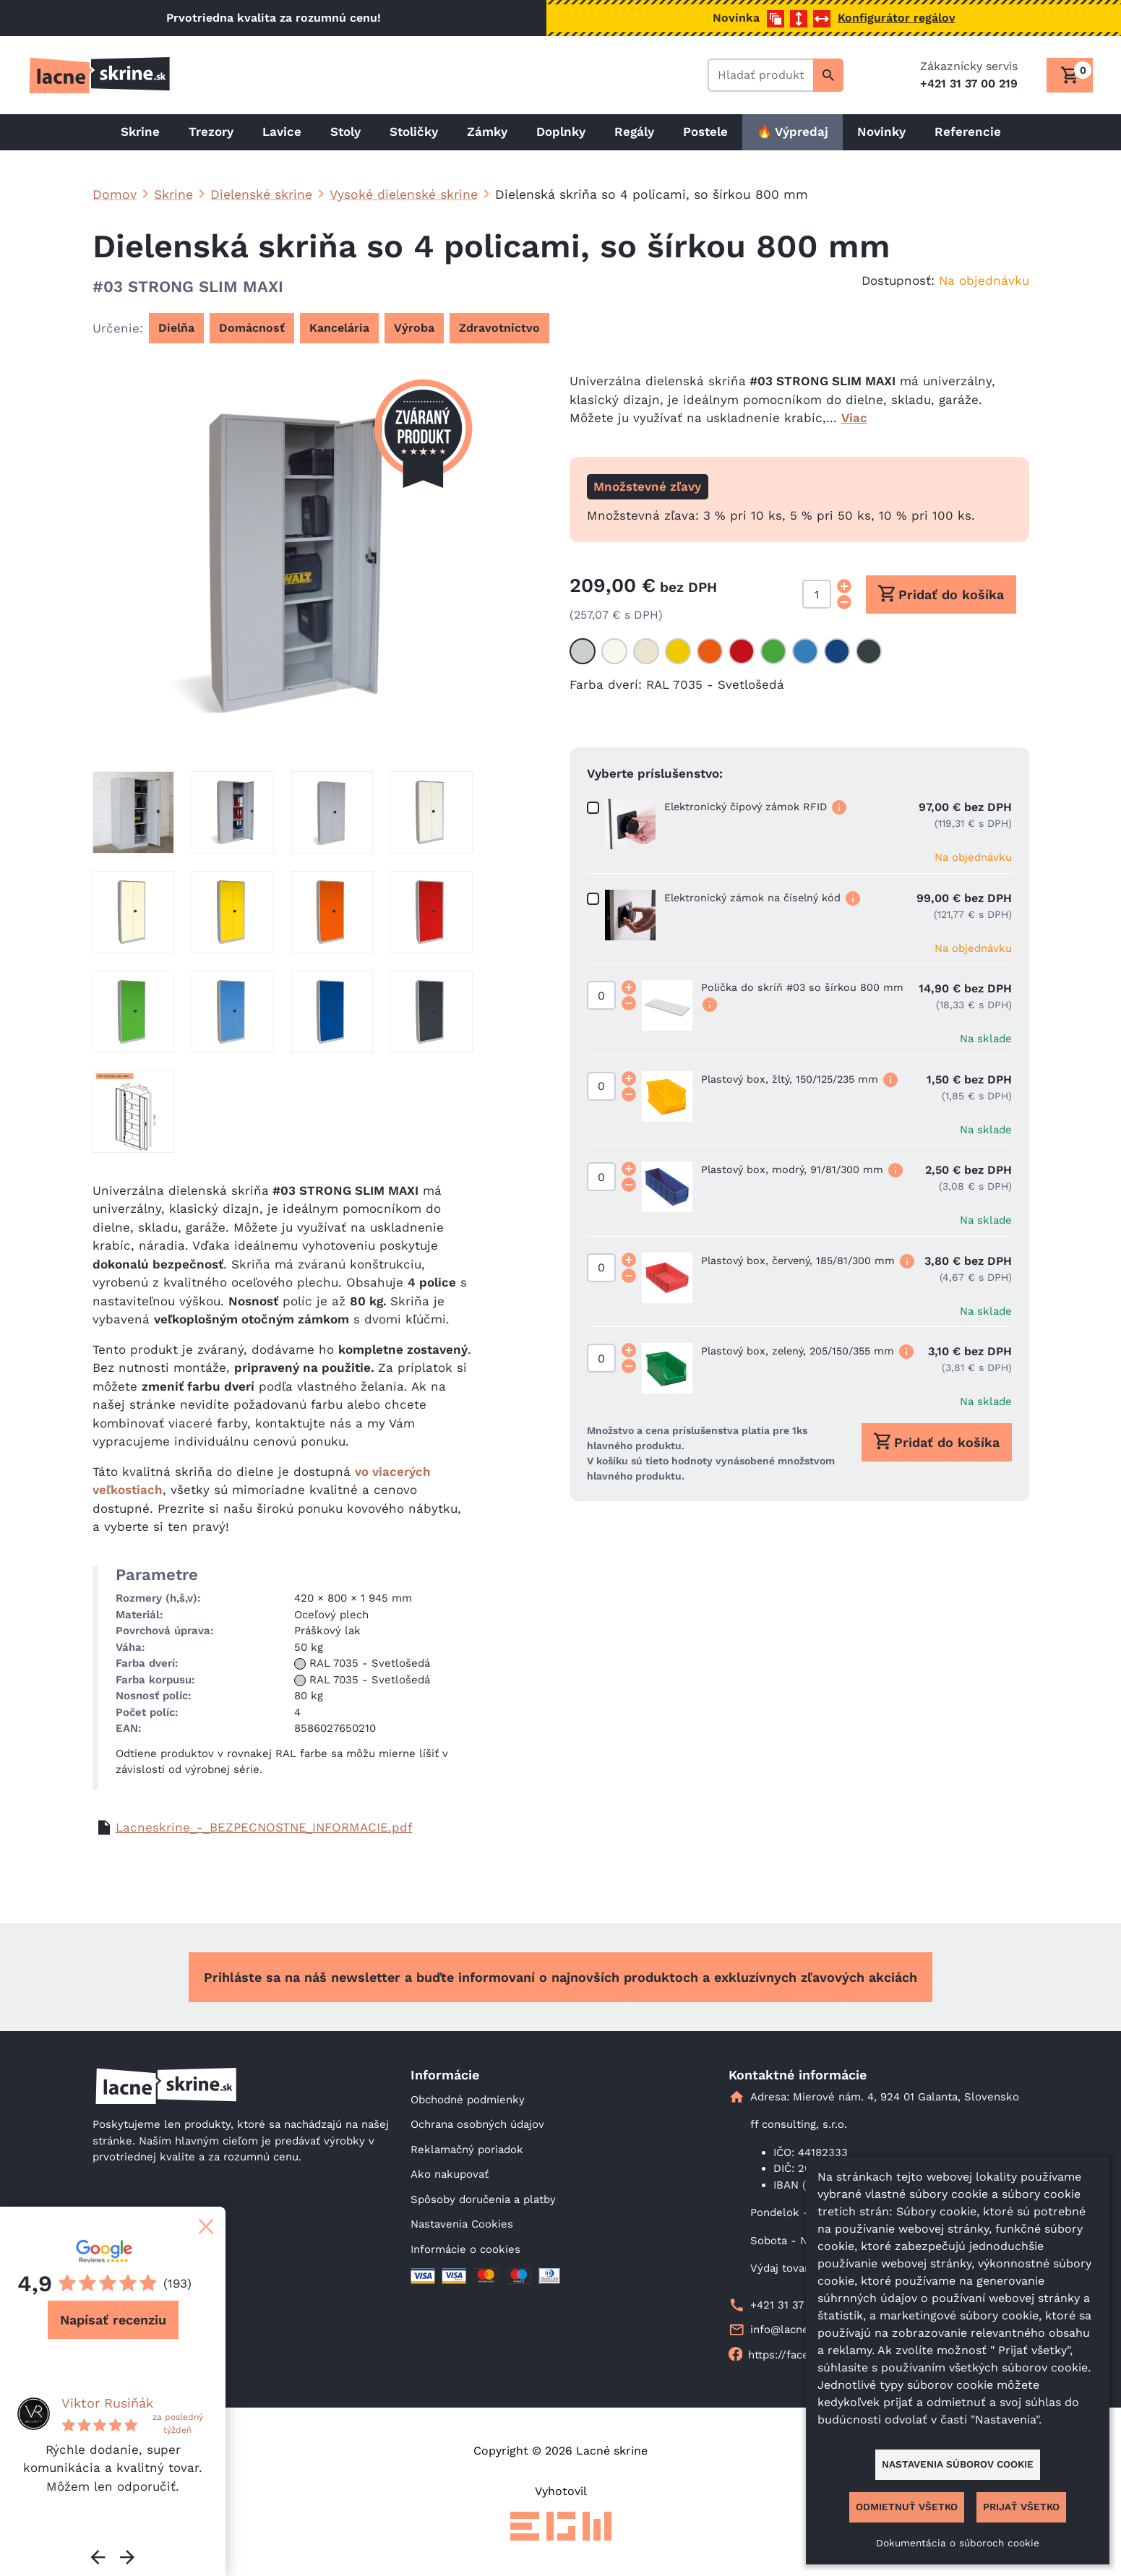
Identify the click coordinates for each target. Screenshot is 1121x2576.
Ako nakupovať (450, 2174)
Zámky (487, 131)
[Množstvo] (816, 594)
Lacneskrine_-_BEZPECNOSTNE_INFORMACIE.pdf (264, 1827)
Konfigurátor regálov (896, 18)
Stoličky (414, 131)
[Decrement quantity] (844, 602)
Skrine (140, 131)
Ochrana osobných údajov (477, 2124)
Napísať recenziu (113, 2319)
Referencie (968, 131)
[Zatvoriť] (206, 2226)
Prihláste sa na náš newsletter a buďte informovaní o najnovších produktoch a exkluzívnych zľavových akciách (560, 1977)
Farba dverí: (606, 684)
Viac (854, 418)
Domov (115, 194)
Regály (634, 131)
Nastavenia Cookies (462, 2224)
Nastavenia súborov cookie (958, 2464)
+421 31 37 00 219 (795, 2304)
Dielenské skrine (261, 194)
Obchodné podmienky (468, 2099)
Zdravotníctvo (499, 328)
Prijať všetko (1021, 2506)
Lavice (281, 131)
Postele (705, 131)
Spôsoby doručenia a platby (483, 2199)
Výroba (414, 328)
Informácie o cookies (465, 2249)
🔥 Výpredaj (792, 131)
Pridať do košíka (941, 593)
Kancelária (339, 328)
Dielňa (176, 328)
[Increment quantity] (844, 586)
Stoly (345, 131)
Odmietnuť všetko (907, 2506)
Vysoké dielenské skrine (404, 194)
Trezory (211, 131)
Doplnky (560, 131)
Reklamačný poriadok (467, 2149)
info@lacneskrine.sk (803, 2329)
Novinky (881, 131)
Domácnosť (252, 328)
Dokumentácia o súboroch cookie (957, 2543)
